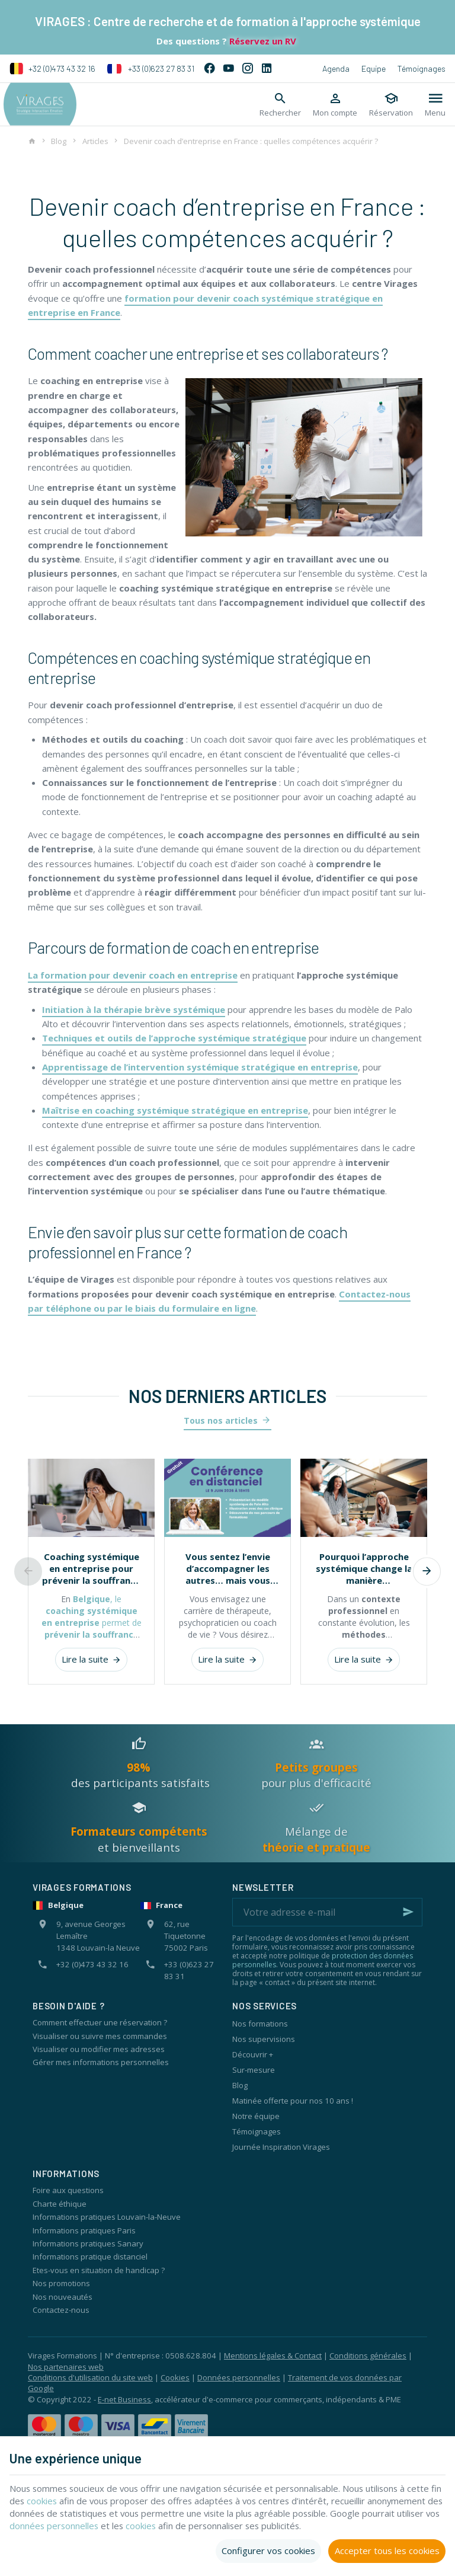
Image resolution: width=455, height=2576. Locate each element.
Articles (95, 141)
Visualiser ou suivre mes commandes (100, 2036)
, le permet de (91, 1622)
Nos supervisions (263, 2039)
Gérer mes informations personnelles (101, 2062)
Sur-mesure (253, 2069)
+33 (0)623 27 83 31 (150, 69)
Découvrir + (252, 2054)
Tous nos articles (221, 1420)
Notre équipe (256, 2116)
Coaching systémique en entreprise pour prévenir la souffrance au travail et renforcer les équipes (91, 1568)
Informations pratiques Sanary (88, 2243)
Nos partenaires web (66, 2366)
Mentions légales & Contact (273, 2355)
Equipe (373, 68)
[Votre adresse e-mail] (327, 1912)
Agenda (336, 68)
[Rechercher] (280, 104)
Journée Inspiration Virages (281, 2147)
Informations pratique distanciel (90, 2256)
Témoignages (422, 68)
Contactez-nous (61, 2310)
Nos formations (260, 2023)
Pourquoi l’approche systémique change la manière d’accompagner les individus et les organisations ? (364, 1568)
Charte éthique (59, 2203)
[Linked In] (266, 69)
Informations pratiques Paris (84, 2230)
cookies (55, 2501)
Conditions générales (367, 2355)
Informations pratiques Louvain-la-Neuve (107, 2216)
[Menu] (435, 104)
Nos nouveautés (62, 2296)
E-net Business (124, 2399)
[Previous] (28, 1571)
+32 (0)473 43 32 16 (52, 69)
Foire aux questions (68, 2190)
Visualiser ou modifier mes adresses (99, 2049)
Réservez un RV (261, 41)
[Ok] (408, 1912)
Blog (58, 141)
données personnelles (101, 2526)
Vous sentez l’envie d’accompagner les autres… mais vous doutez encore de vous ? (227, 1568)
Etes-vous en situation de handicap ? (99, 2270)
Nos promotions (61, 2283)
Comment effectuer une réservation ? (100, 2022)
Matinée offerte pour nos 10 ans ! (292, 2100)
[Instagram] (247, 69)
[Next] (427, 1571)
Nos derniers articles (227, 1396)
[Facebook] (209, 69)
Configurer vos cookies (268, 2550)
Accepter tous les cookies (387, 2550)
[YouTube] (228, 69)
